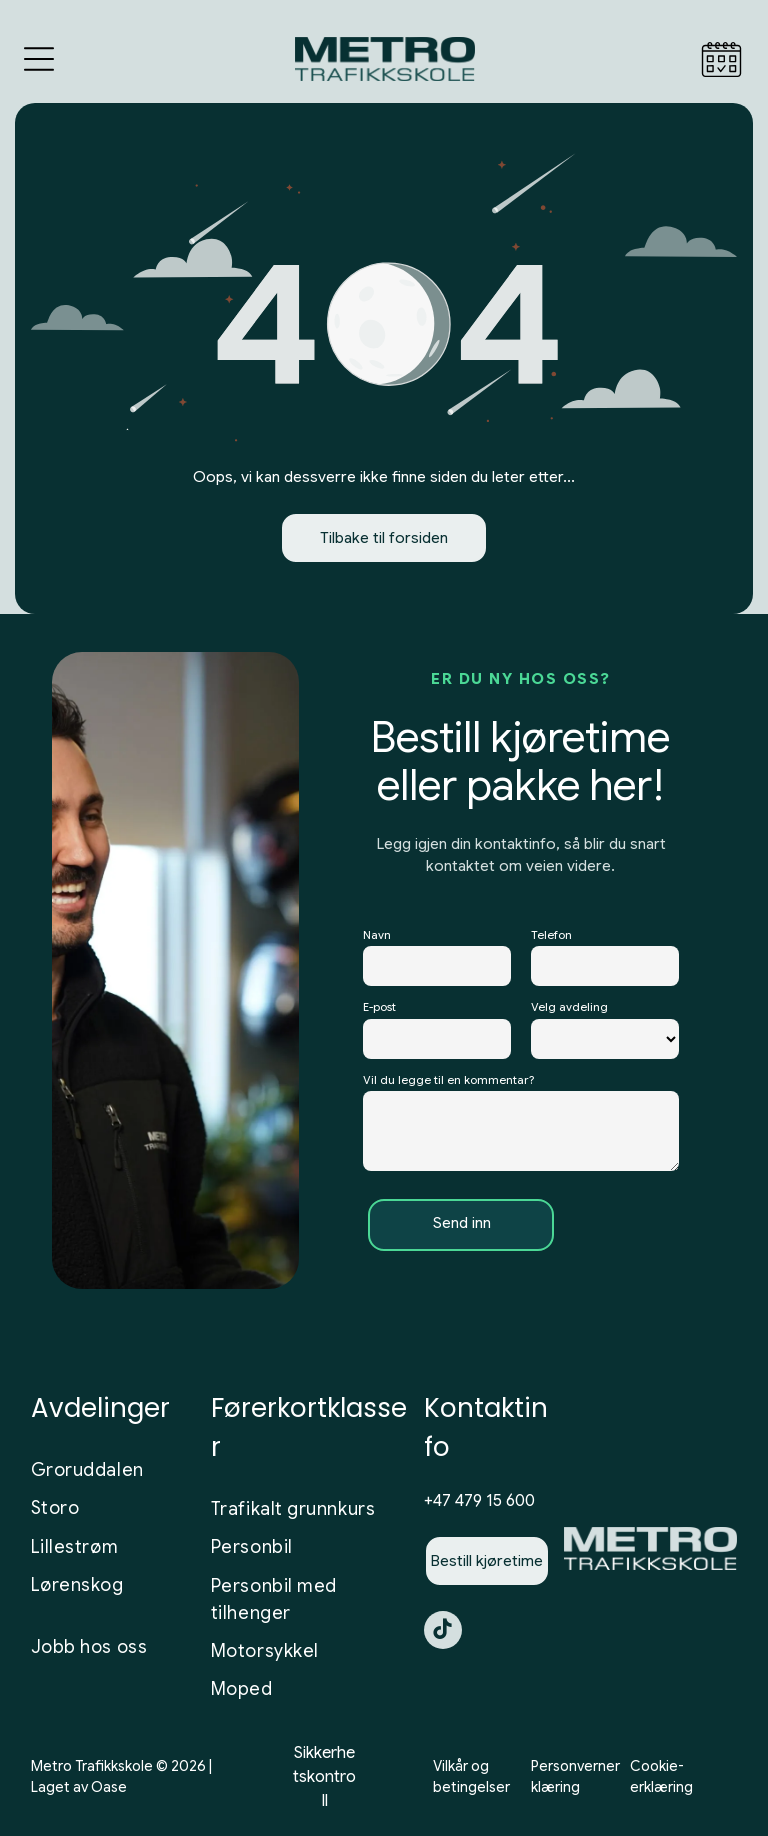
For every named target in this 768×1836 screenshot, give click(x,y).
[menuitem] (114, 1475)
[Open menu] (39, 64)
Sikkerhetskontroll (324, 1781)
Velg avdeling (569, 1012)
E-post (379, 1012)
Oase (109, 1791)
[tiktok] (443, 1636)
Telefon (551, 939)
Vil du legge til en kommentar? (448, 1084)
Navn (377, 939)
